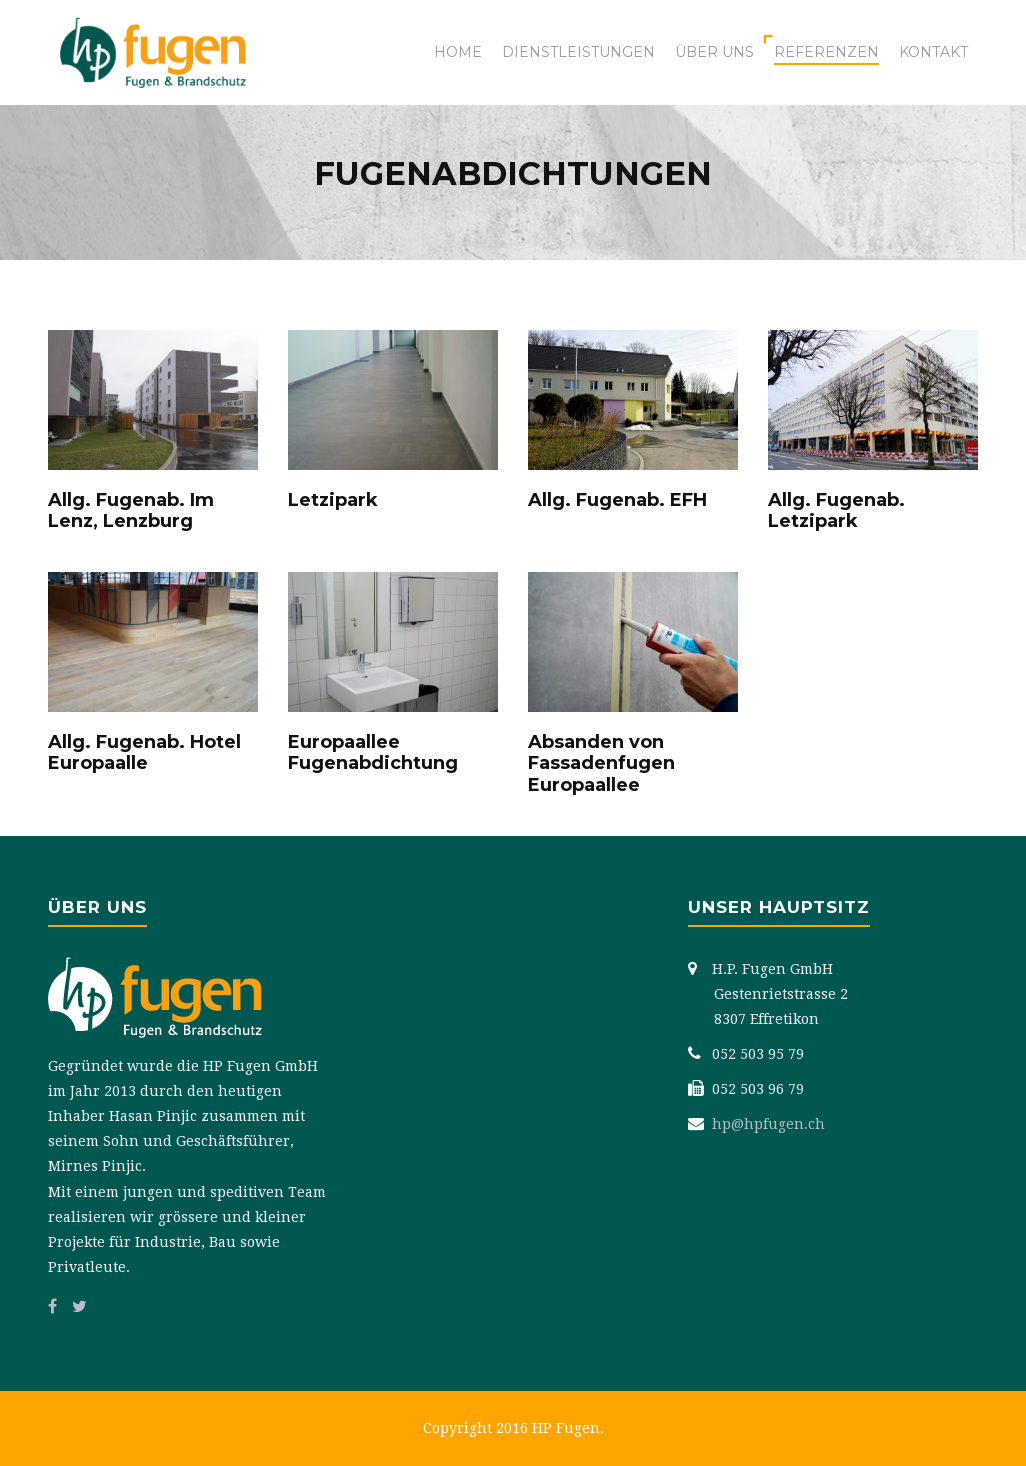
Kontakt (933, 52)
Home (458, 52)
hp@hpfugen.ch (768, 1124)
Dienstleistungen (578, 52)
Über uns (714, 52)
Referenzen (826, 52)
